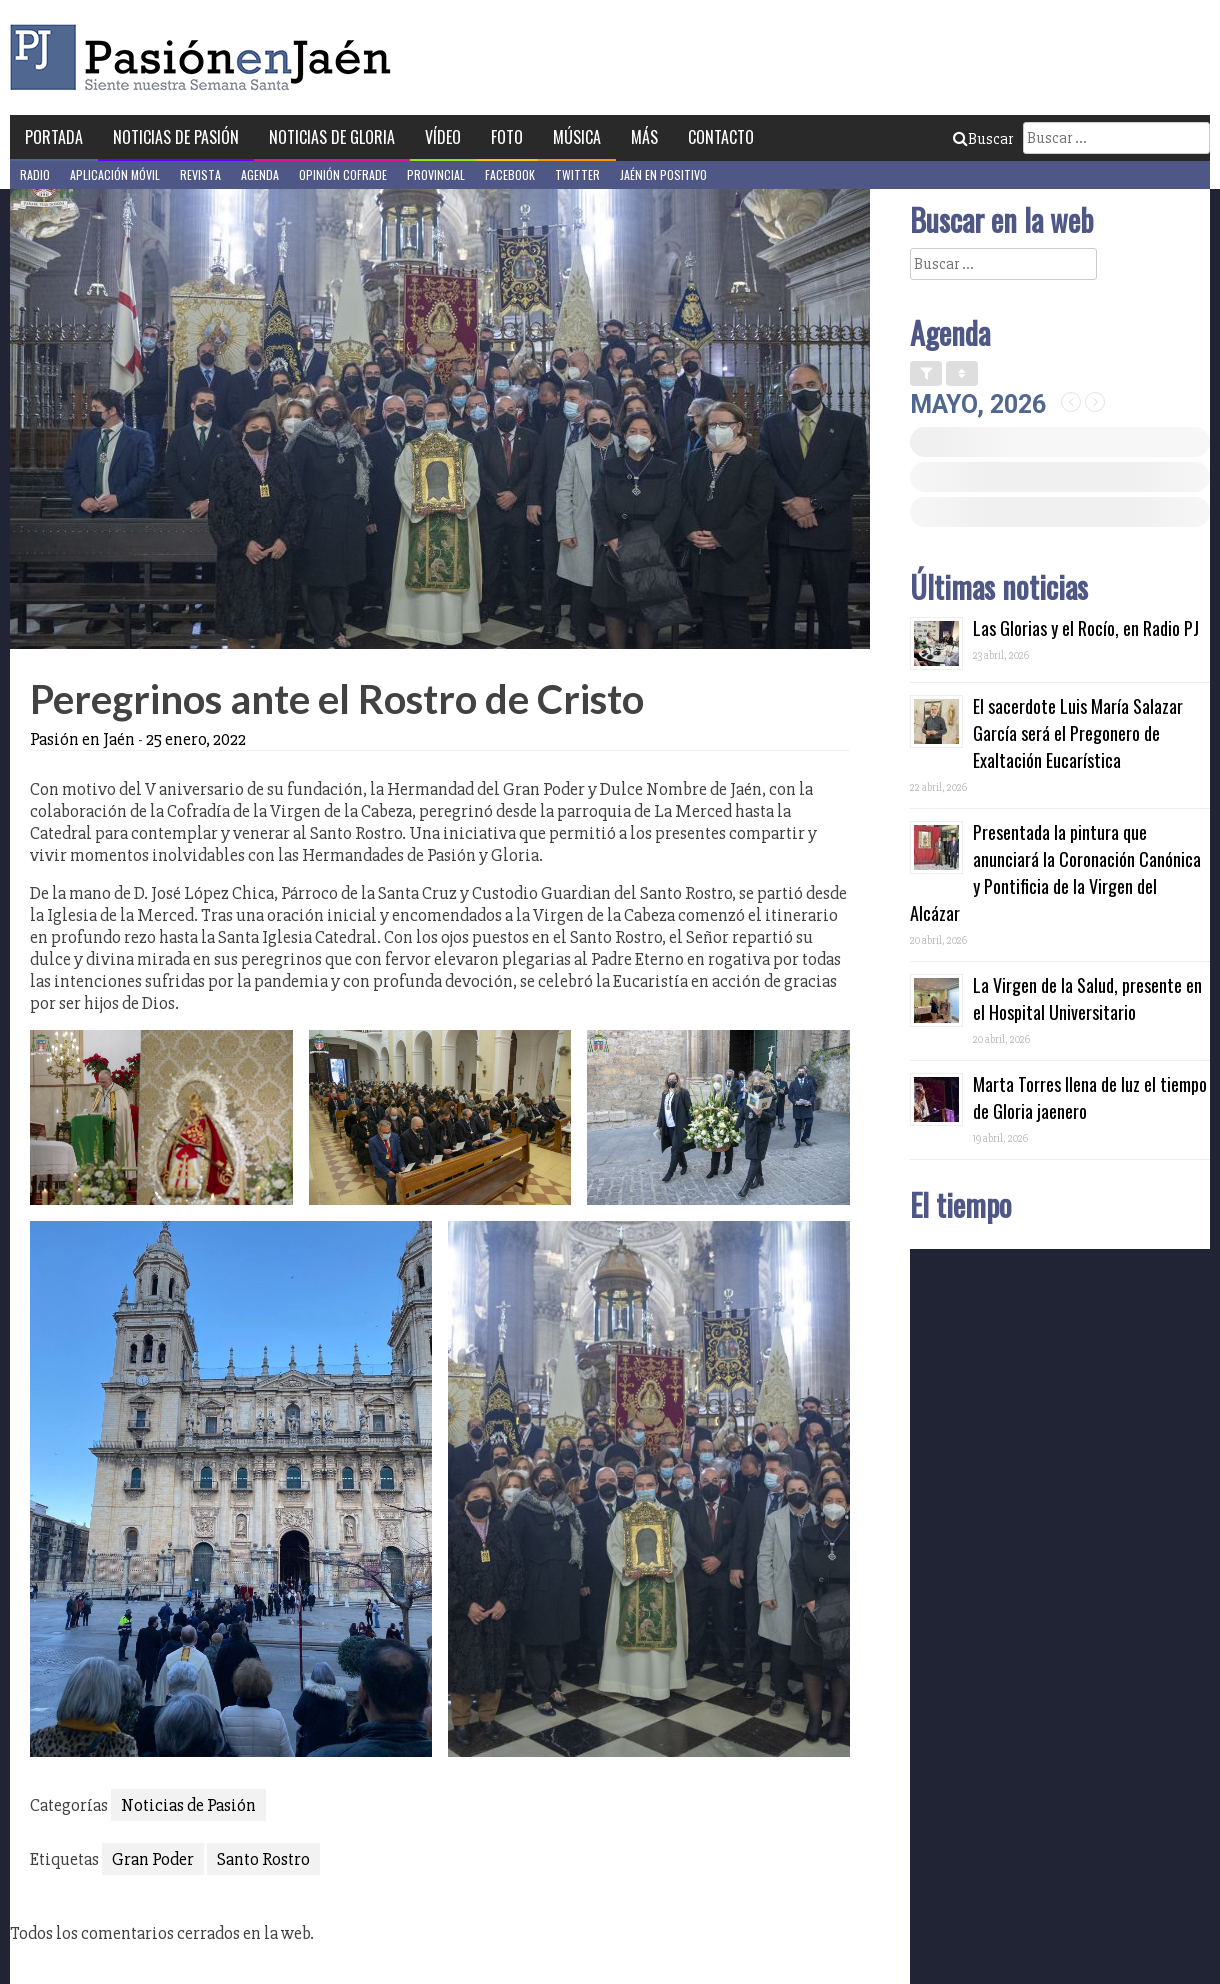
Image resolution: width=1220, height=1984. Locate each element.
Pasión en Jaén (206, 57)
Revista (200, 174)
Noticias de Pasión (176, 137)
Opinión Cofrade (343, 174)
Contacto (721, 137)
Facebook (510, 174)
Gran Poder (153, 1859)
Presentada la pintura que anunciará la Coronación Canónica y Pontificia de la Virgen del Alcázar (1055, 872)
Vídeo (443, 137)
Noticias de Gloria (332, 137)
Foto (507, 137)
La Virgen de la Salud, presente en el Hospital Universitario (1087, 998)
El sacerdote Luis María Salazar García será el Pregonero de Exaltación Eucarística (1078, 733)
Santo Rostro (263, 1859)
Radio (35, 174)
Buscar (983, 139)
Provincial (436, 174)
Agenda (260, 174)
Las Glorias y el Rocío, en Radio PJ (1086, 628)
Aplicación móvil (115, 174)
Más (644, 137)
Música (577, 137)
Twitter (577, 174)
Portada (54, 137)
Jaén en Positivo (663, 174)
